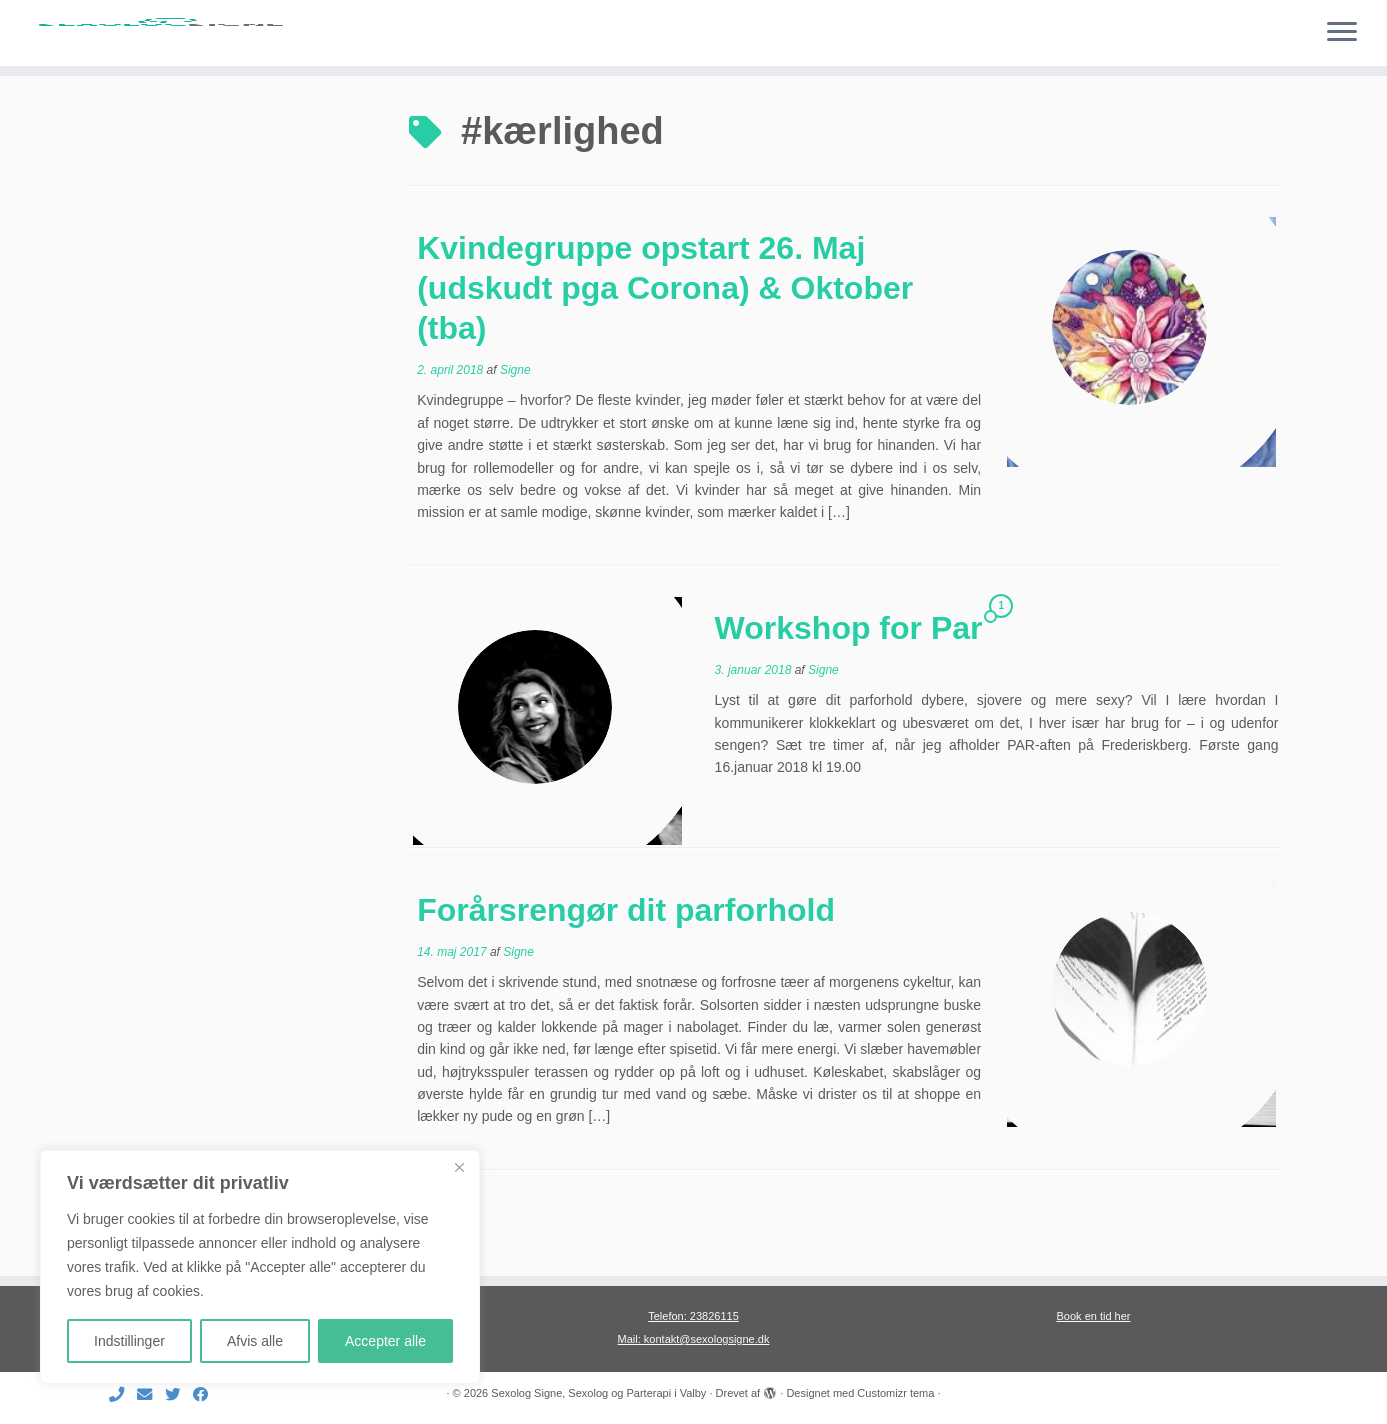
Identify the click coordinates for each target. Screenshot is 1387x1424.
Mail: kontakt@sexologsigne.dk (694, 1339)
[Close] (459, 1167)
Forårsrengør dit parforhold (626, 965)
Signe (515, 425)
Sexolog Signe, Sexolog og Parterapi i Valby (598, 1393)
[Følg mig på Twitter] (179, 1394)
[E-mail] (151, 1394)
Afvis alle (255, 1341)
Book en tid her (1094, 1316)
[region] (260, 1267)
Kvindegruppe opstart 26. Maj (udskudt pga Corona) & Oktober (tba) (665, 343)
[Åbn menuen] (1342, 33)
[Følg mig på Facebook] (207, 1394)
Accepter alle (385, 1341)
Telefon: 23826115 (693, 1316)
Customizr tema (895, 1393)
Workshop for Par (849, 683)
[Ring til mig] (123, 1394)
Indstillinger (129, 1341)
